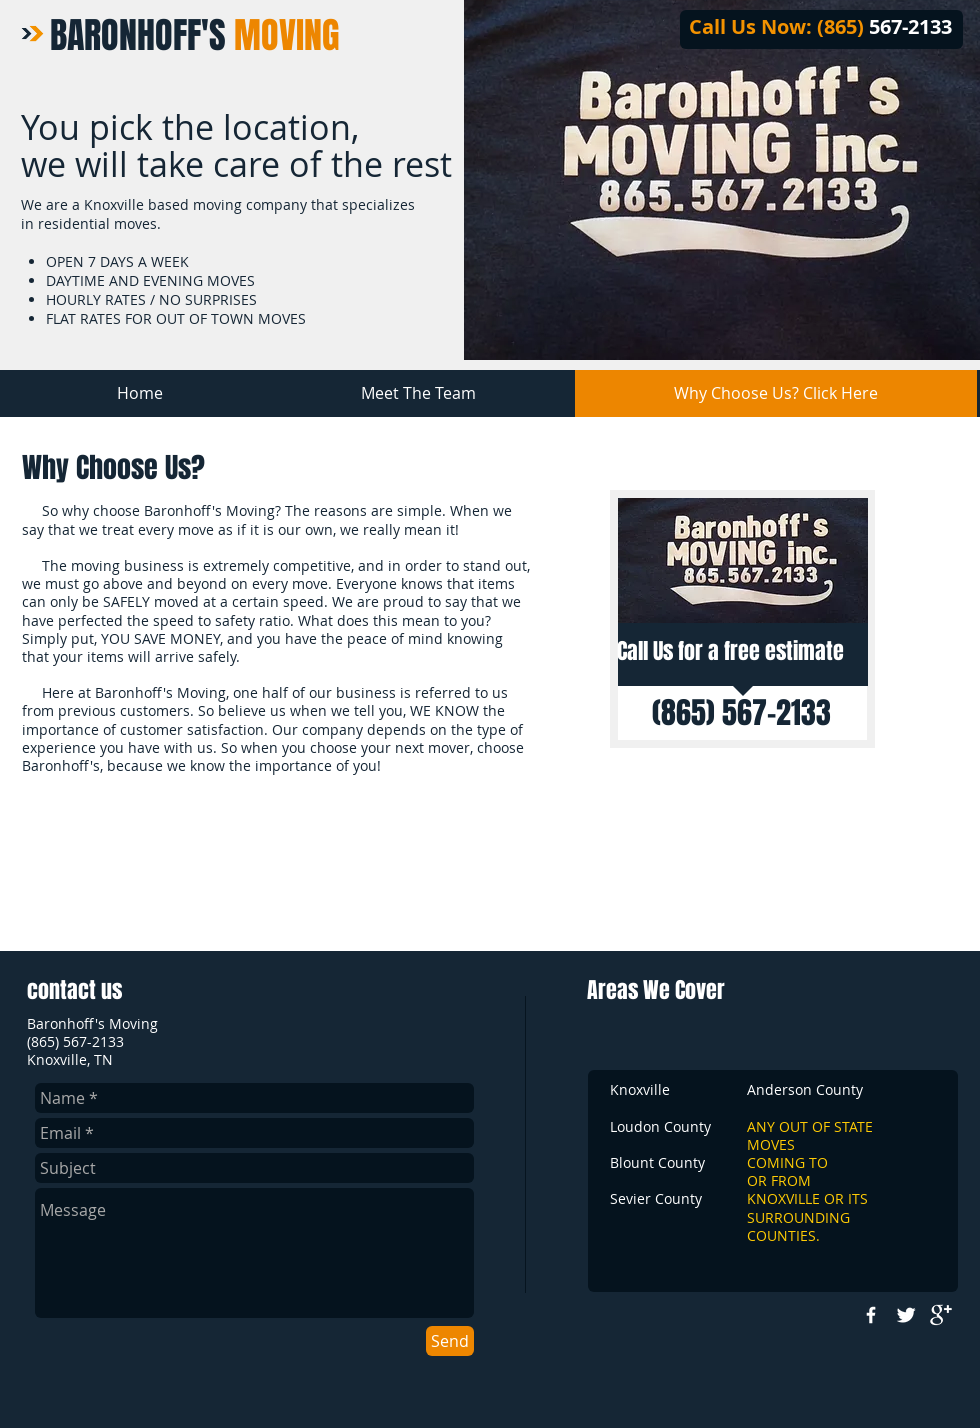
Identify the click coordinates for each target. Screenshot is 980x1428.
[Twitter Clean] (906, 1315)
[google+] (941, 1315)
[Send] (450, 1341)
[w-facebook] (871, 1315)
